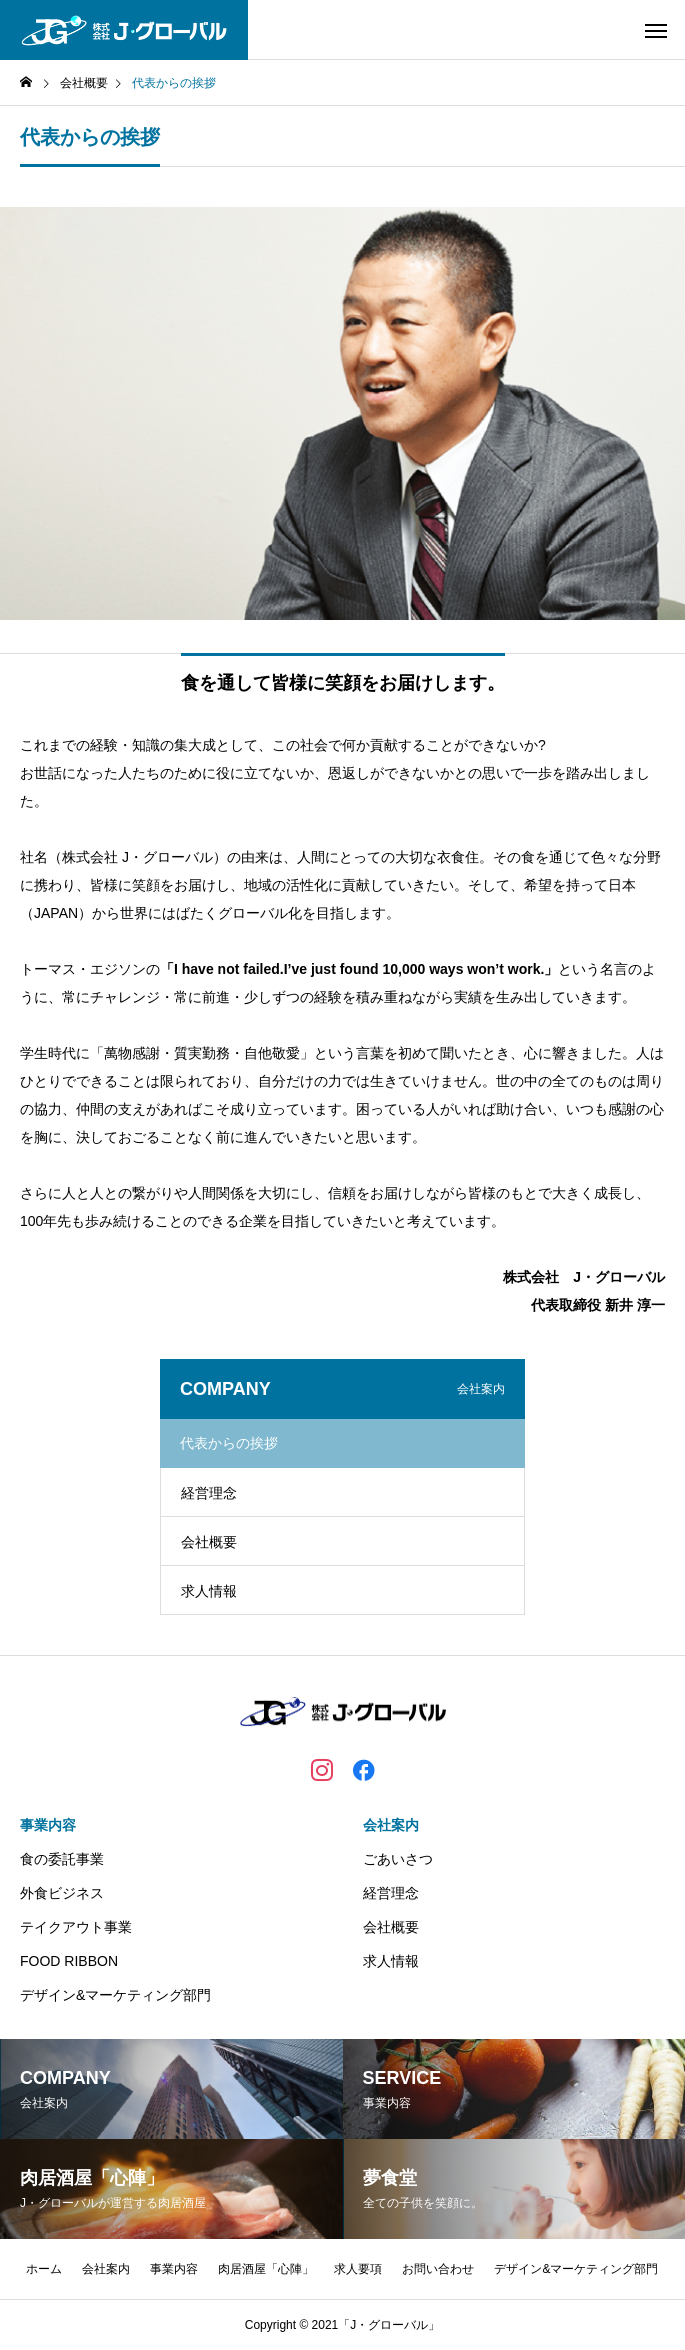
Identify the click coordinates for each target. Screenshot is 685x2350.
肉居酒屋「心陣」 (266, 2269)
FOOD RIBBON (69, 1961)
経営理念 (209, 1493)
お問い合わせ (438, 2269)
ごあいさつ (398, 1859)
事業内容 (48, 1825)
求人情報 (209, 1591)
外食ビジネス (62, 1893)
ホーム (44, 2269)
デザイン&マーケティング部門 (115, 1995)
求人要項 (358, 2269)
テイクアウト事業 (76, 1927)
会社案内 (391, 1825)
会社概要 (209, 1542)
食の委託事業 (62, 1859)
